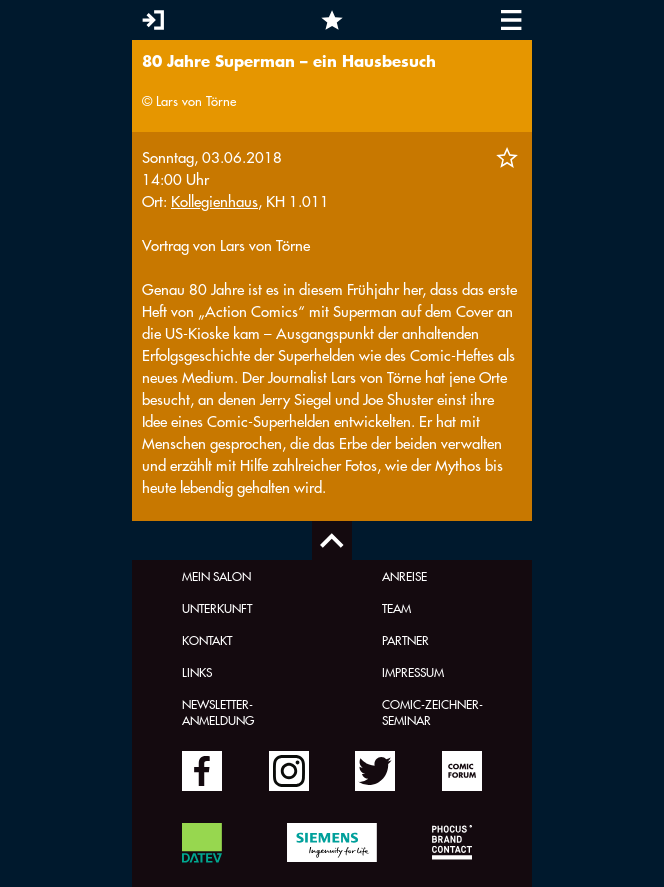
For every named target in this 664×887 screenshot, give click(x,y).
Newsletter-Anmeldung (218, 712)
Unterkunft (217, 608)
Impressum (413, 672)
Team (396, 608)
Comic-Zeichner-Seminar (432, 712)
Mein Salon (216, 576)
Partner (405, 640)
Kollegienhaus (214, 201)
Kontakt (207, 640)
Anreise (404, 576)
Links (197, 672)
